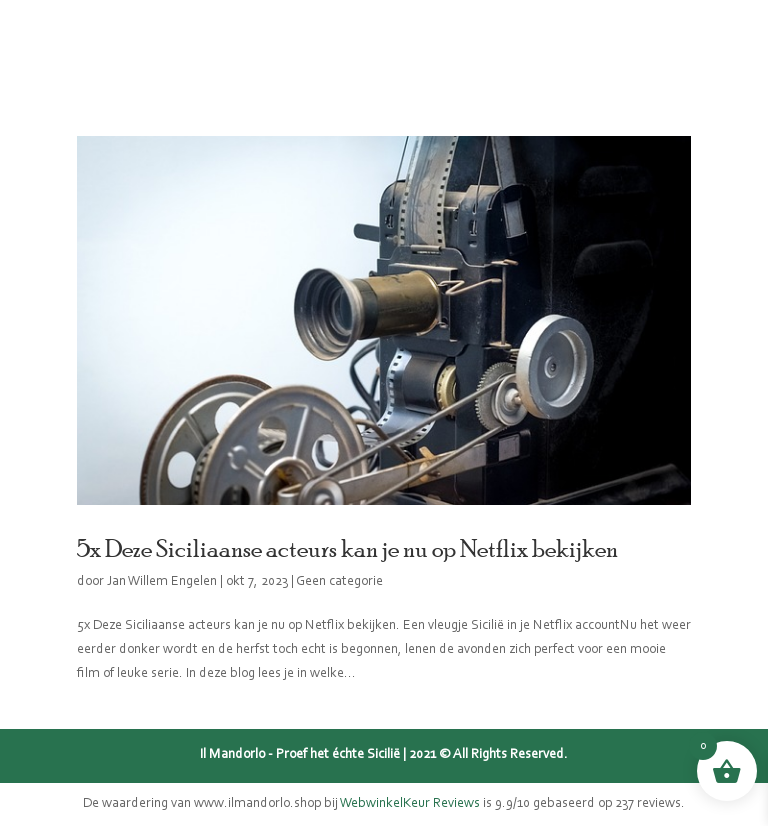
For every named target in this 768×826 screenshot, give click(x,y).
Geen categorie (339, 582)
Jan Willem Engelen (162, 582)
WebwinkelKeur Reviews (410, 804)
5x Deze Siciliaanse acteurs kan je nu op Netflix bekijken (347, 548)
